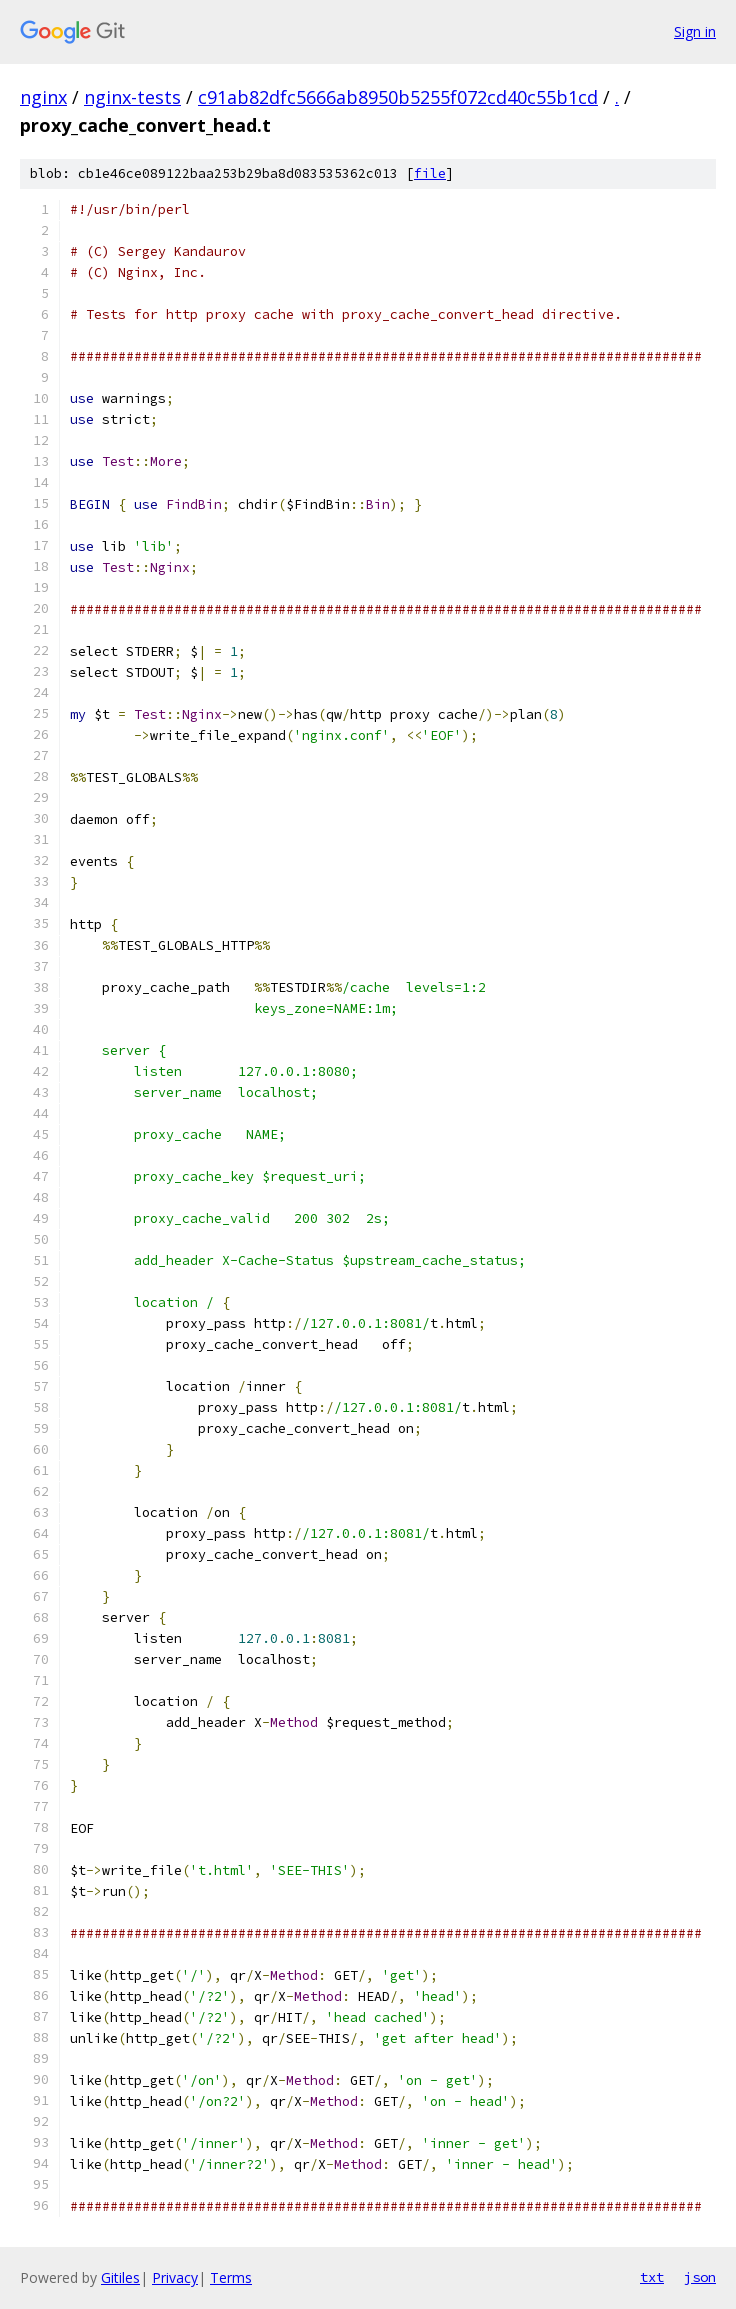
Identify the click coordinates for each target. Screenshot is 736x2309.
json (700, 2277)
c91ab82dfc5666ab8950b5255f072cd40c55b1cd (398, 97)
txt (652, 2277)
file (430, 173)
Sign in (695, 31)
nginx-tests (132, 97)
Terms (231, 2277)
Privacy (175, 2277)
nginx (43, 97)
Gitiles (120, 2277)
